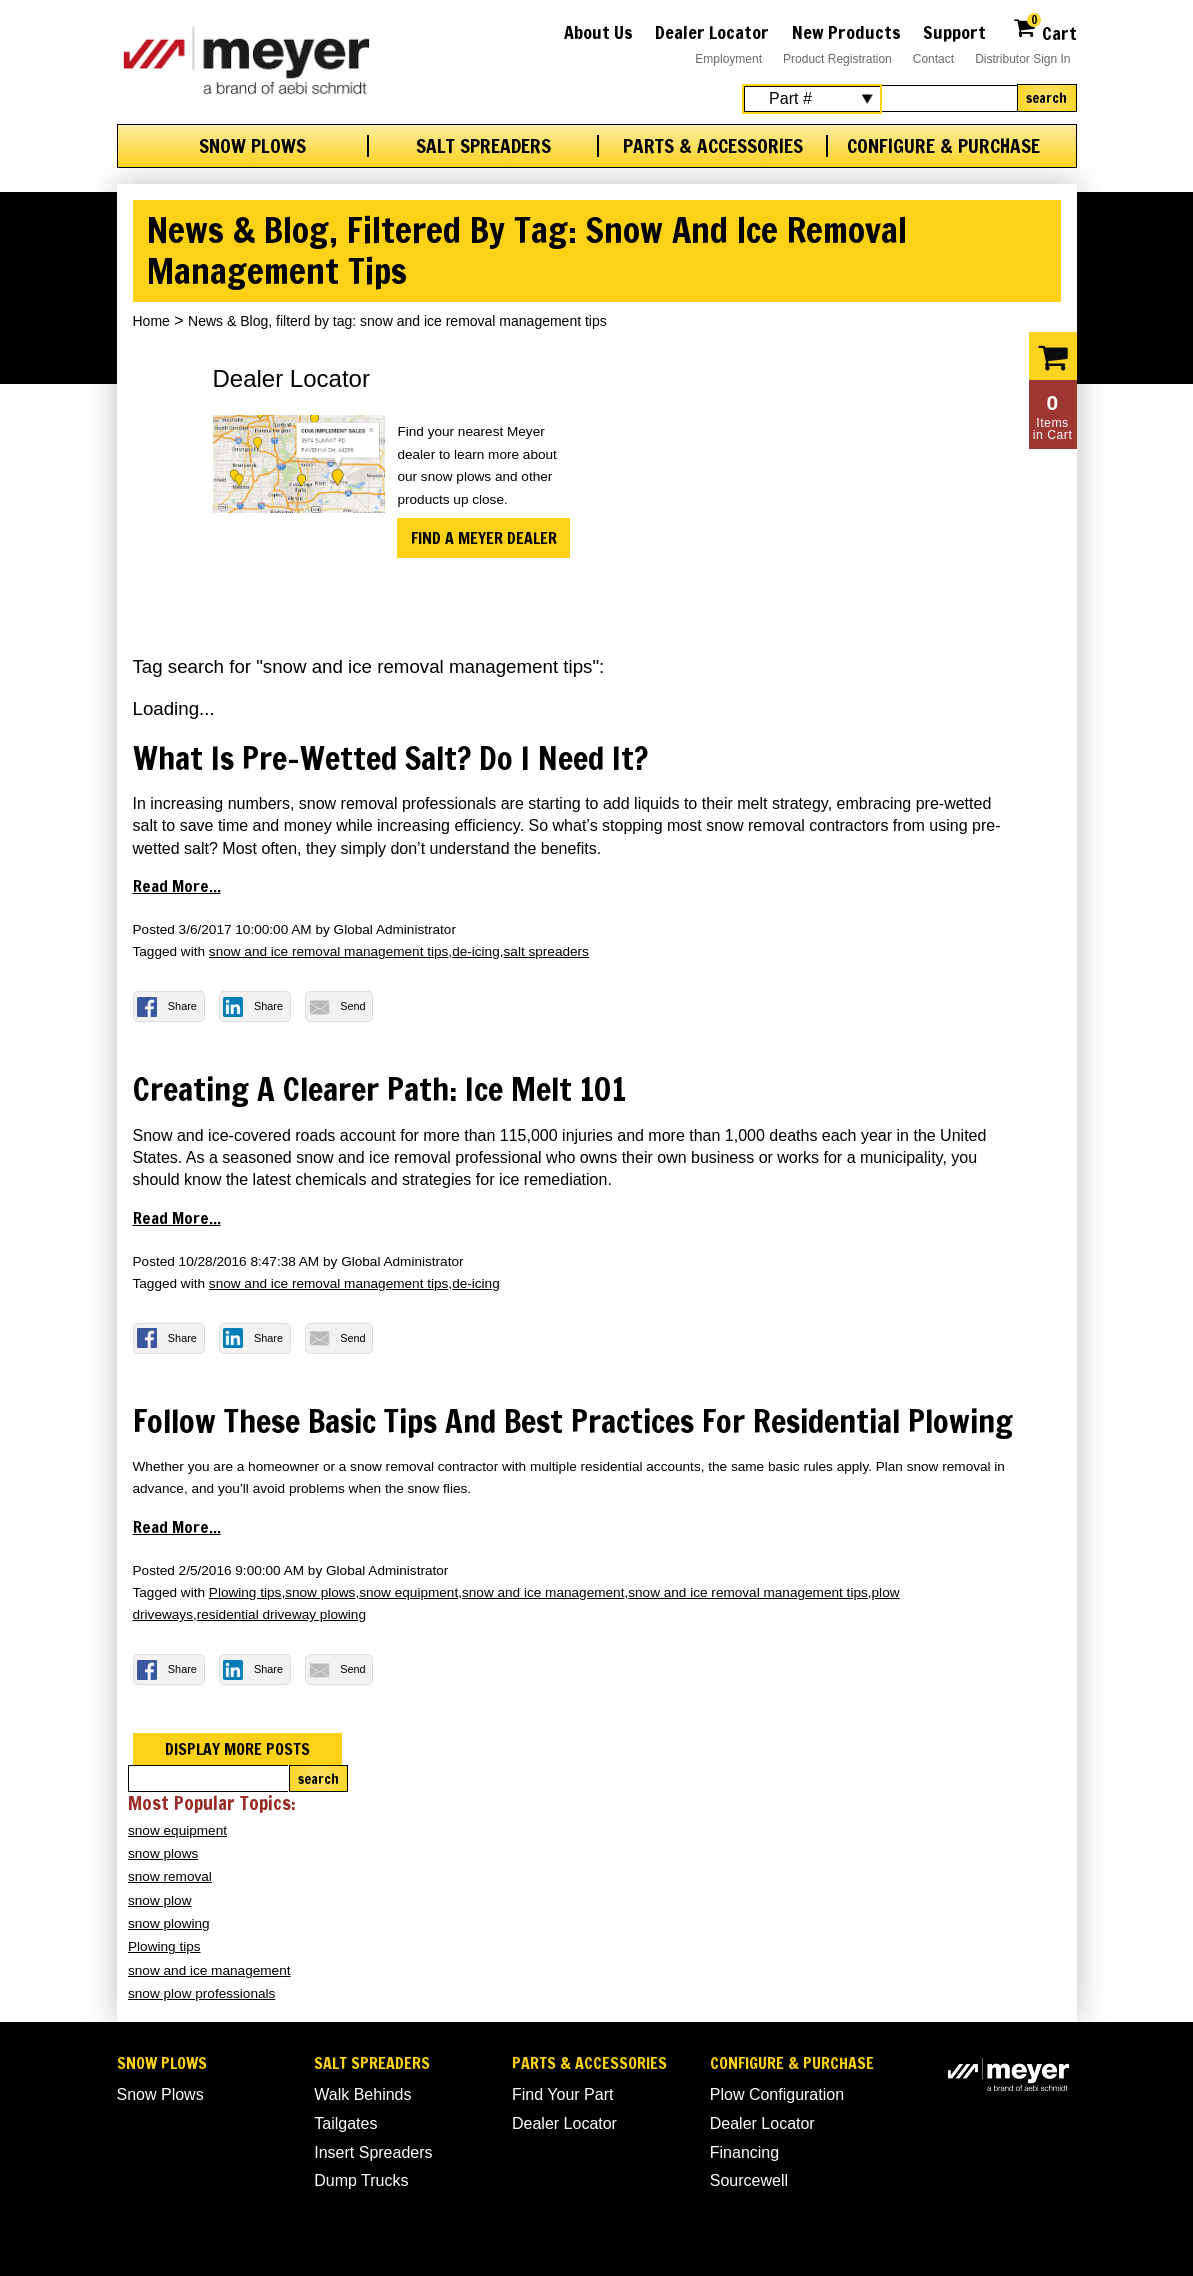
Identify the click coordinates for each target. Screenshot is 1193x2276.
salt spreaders (546, 951)
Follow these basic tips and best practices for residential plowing (573, 1421)
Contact (933, 59)
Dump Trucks (361, 2180)
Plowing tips (245, 1592)
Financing (744, 2152)
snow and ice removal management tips (329, 951)
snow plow (159, 1900)
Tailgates (345, 2123)
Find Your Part (562, 2094)
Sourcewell (749, 2180)
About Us (598, 32)
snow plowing (169, 1923)
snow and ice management (543, 1592)
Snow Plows (252, 146)
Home (151, 321)
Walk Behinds (362, 2094)
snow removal (170, 1876)
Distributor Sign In (1022, 59)
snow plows (320, 1592)
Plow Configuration (777, 2094)
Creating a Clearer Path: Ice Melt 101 (379, 1089)
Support (954, 32)
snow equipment (408, 1592)
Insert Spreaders (373, 2152)
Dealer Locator (712, 32)
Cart (1044, 30)
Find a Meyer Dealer (484, 538)
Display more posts (237, 1749)
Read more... (177, 886)
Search (1046, 98)
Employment (728, 59)
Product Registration (837, 59)
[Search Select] (812, 99)
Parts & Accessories (713, 146)
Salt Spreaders (483, 146)
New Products (846, 32)
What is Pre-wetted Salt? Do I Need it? (390, 758)
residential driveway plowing (281, 1614)
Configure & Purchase (943, 146)
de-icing (476, 951)
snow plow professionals (201, 1993)
